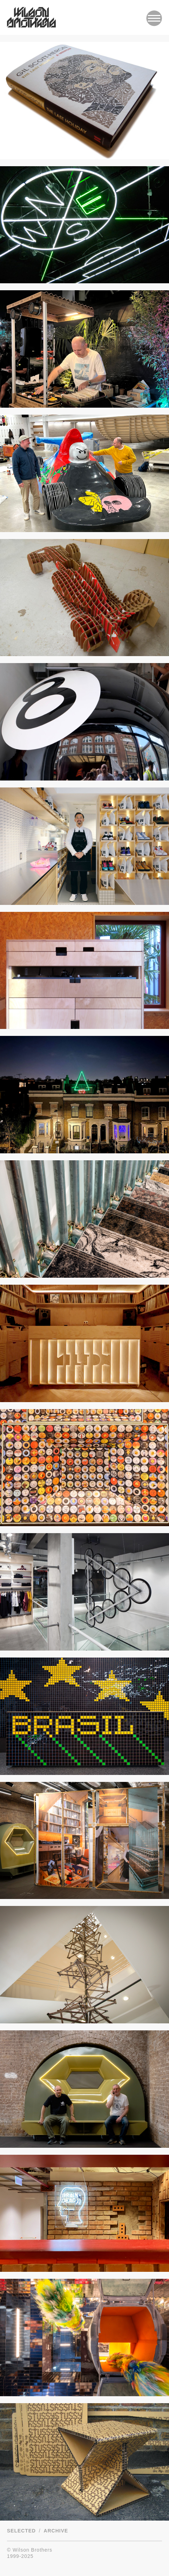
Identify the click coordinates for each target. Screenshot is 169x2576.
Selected (21, 2530)
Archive (56, 2530)
